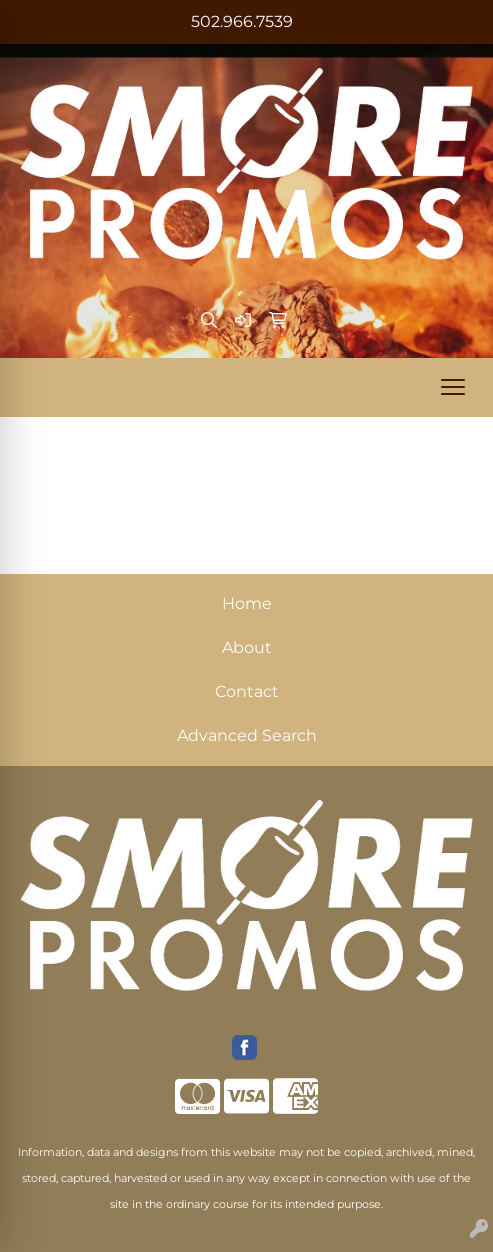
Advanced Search (247, 735)
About (247, 647)
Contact (247, 691)
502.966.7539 (242, 21)
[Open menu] (453, 387)
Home (247, 603)
